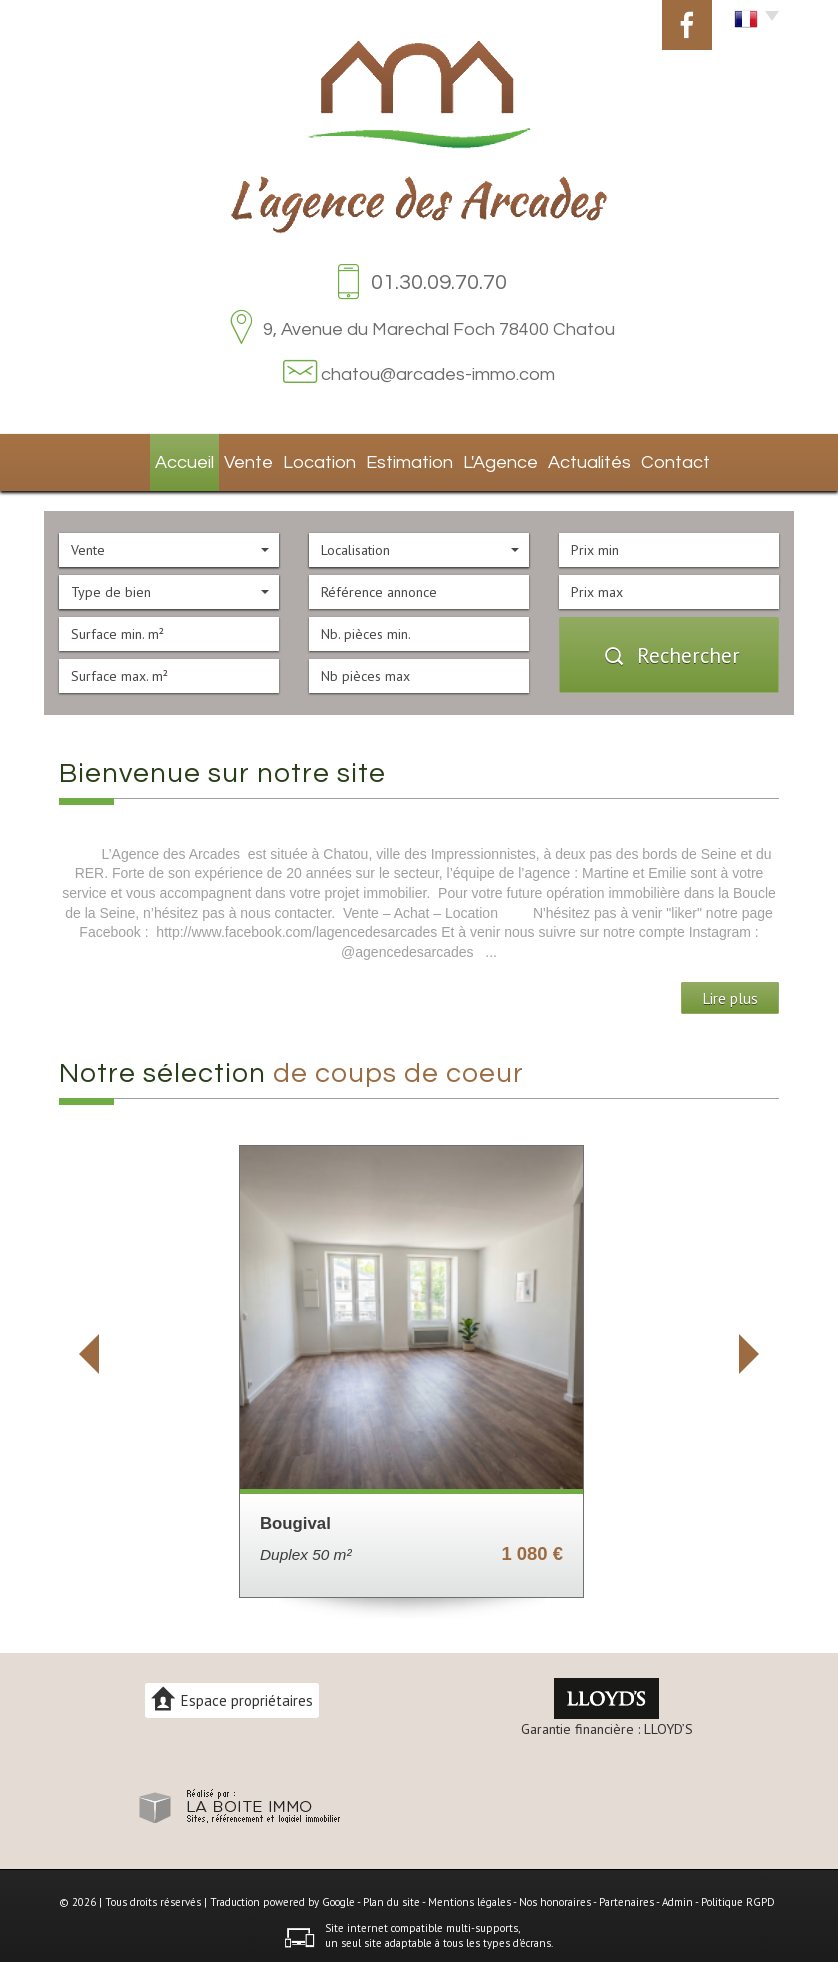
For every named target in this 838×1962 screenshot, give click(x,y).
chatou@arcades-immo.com (438, 374)
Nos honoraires (555, 1896)
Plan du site (391, 1896)
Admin (677, 1896)
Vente (242, 459)
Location (314, 459)
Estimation (400, 459)
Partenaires (626, 1896)
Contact (660, 459)
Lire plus (730, 992)
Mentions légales (469, 1896)
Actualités (577, 459)
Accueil (175, 459)
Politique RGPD (738, 1896)
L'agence (490, 459)
